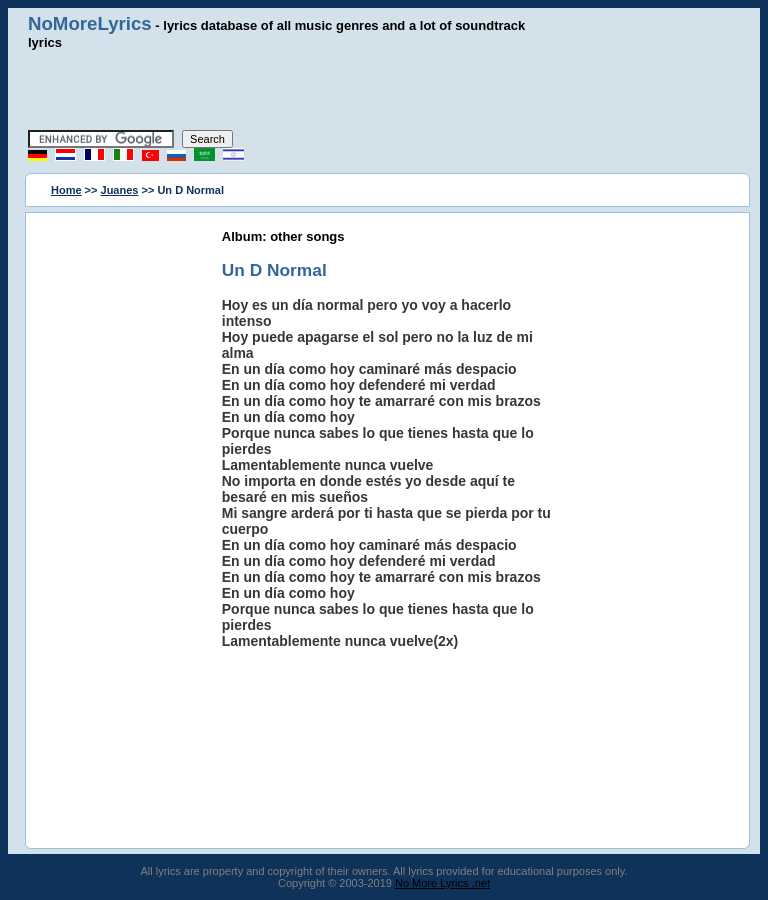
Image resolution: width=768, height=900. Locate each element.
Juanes (120, 190)
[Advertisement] (384, 90)
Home (66, 190)
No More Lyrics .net (442, 883)
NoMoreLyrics (90, 23)
